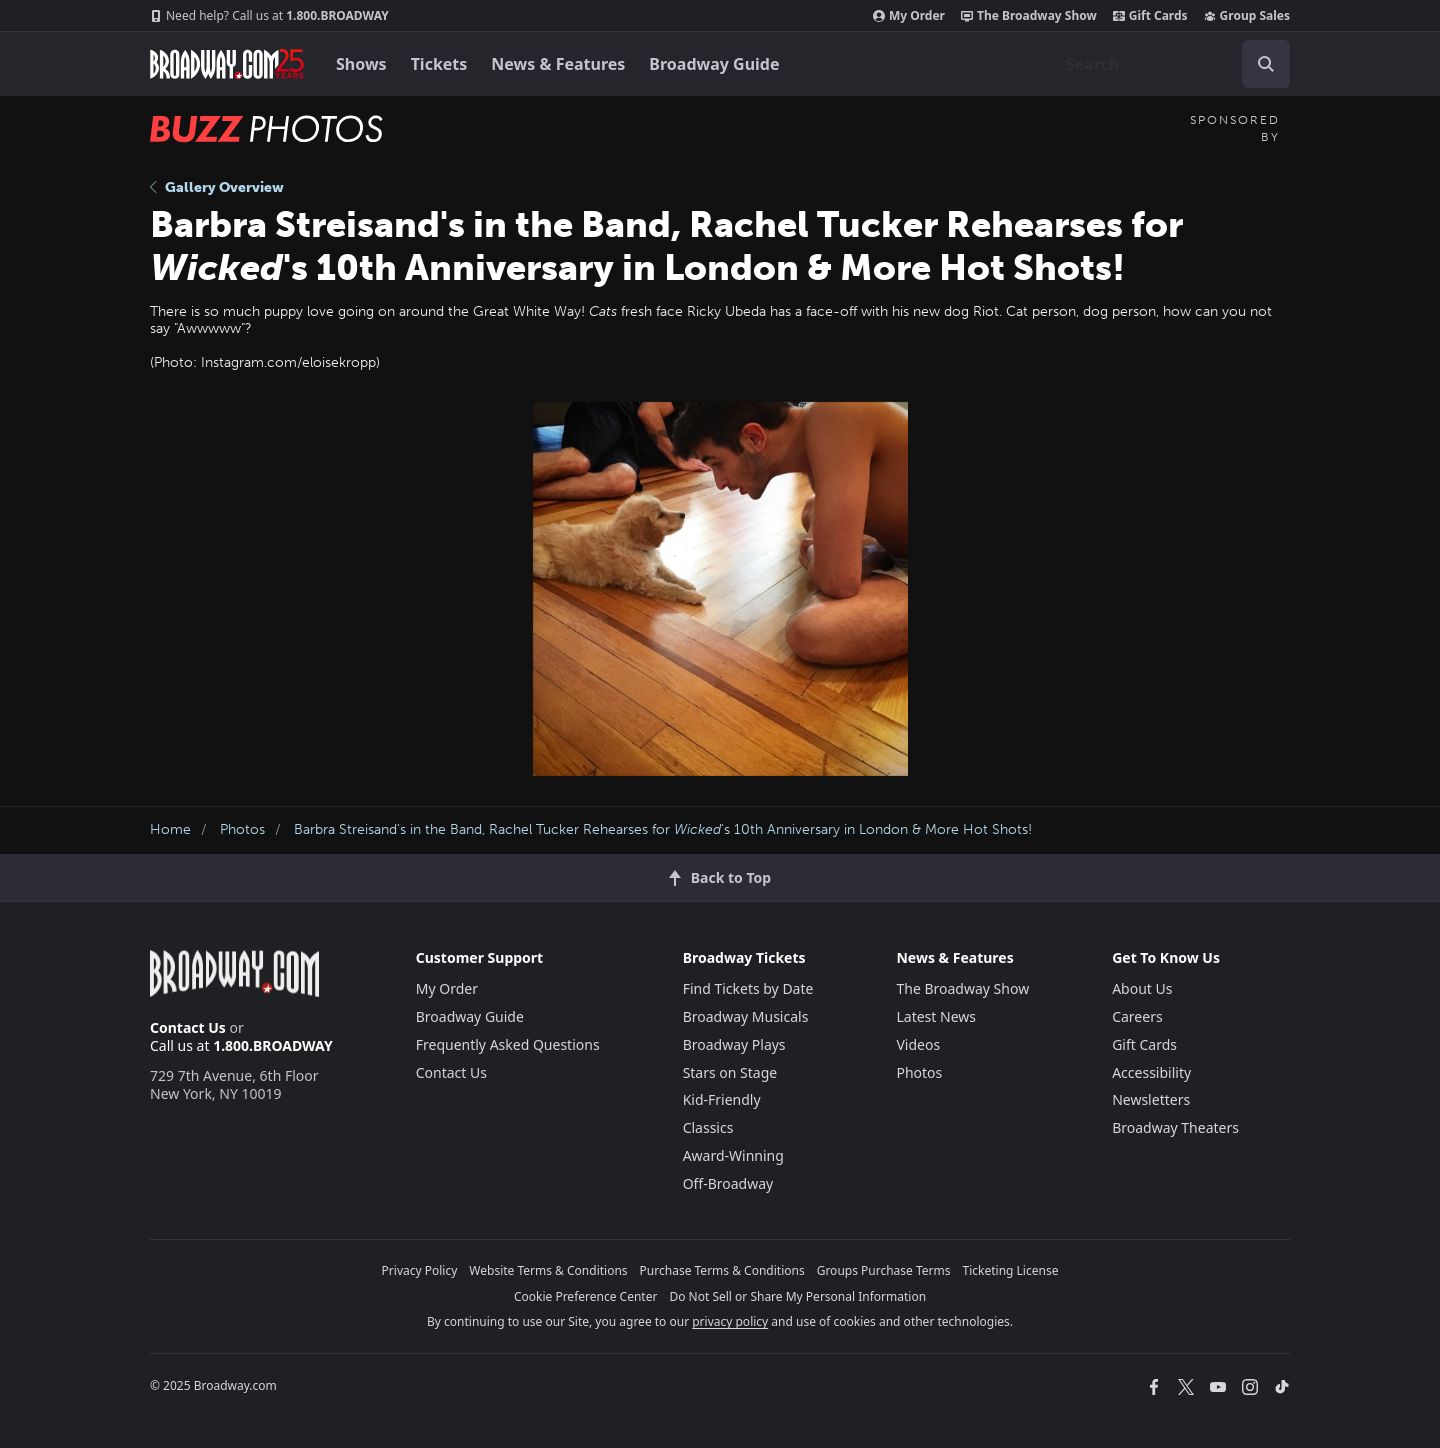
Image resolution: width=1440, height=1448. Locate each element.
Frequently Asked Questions (508, 1044)
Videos (918, 1044)
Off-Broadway (728, 1183)
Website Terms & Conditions (548, 1270)
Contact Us (188, 1027)
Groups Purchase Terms (884, 1270)
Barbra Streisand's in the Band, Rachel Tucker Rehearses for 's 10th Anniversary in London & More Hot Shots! (663, 829)
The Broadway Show (1029, 16)
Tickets (439, 64)
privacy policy (730, 1321)
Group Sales (1247, 16)
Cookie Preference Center (586, 1296)
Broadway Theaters (1175, 1127)
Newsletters (1151, 1099)
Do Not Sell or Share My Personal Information (797, 1296)
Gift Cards (1150, 16)
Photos (242, 829)
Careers (1137, 1016)
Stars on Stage (730, 1072)
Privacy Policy (420, 1270)
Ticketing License (1011, 1270)
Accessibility (1151, 1072)
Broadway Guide (714, 64)
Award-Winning (733, 1155)
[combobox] (1170, 64)
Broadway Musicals (746, 1016)
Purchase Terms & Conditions (722, 1270)
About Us (1142, 988)
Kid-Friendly (722, 1099)
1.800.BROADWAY (269, 16)
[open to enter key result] (1266, 64)
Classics (708, 1127)
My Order (909, 16)
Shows (361, 64)
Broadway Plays (734, 1044)
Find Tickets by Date (748, 988)
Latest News (936, 1016)
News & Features (558, 64)
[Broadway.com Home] (227, 64)
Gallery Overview (217, 187)
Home (170, 829)
